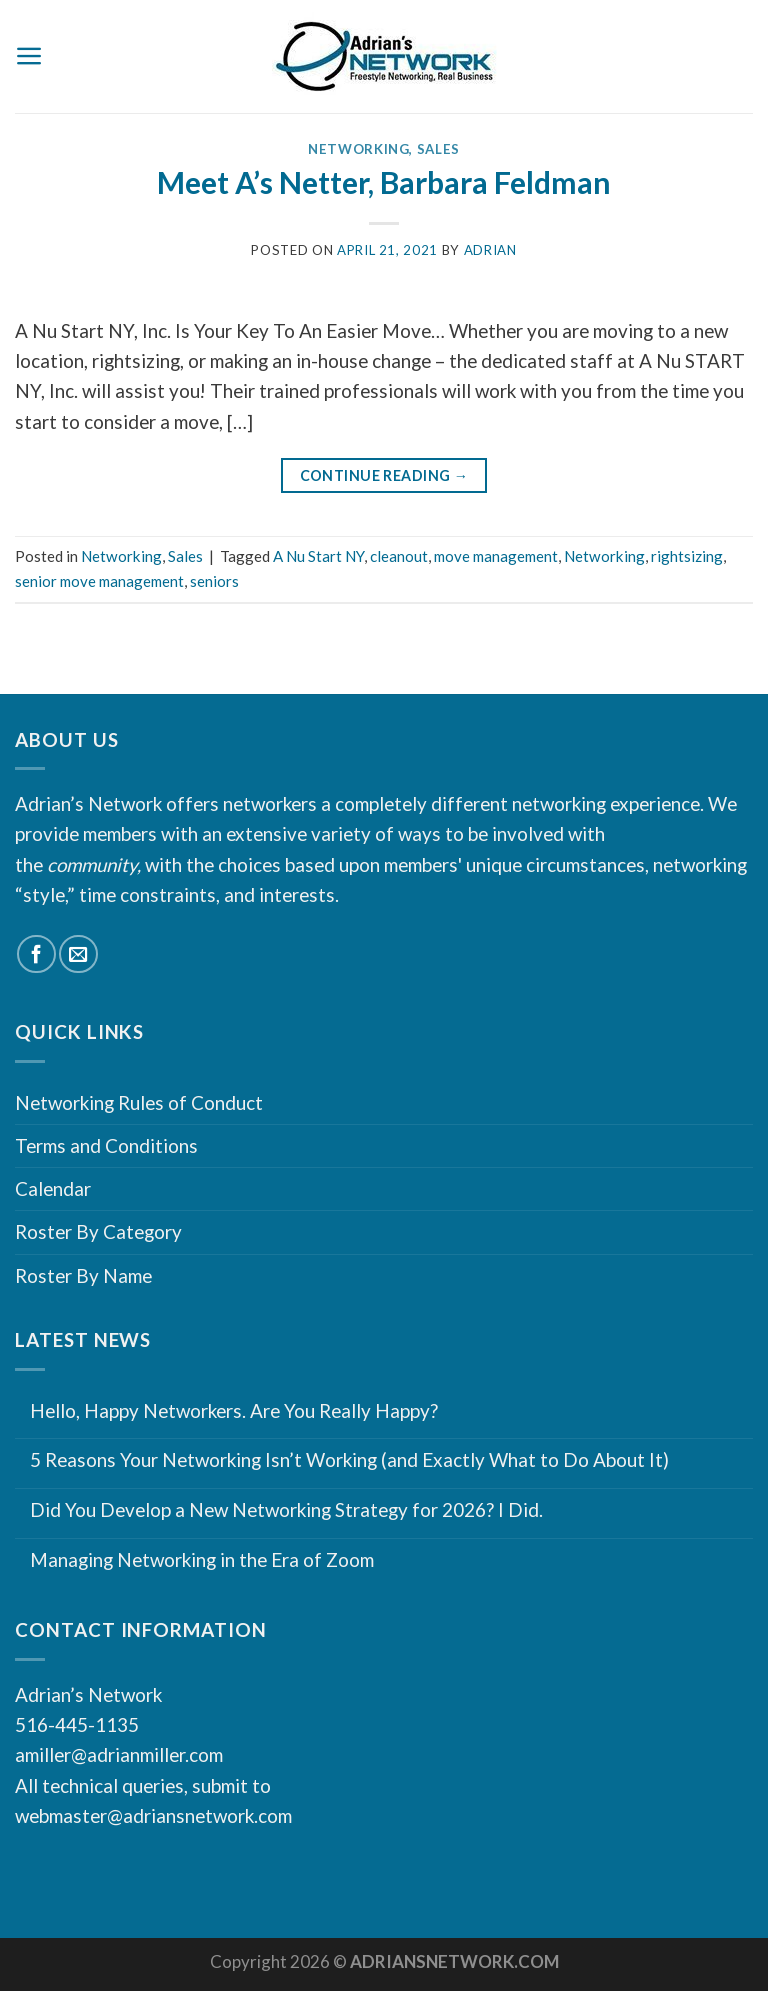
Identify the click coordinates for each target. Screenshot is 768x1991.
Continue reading (384, 476)
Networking (359, 149)
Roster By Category (98, 1231)
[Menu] (29, 56)
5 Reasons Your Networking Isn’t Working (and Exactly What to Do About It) (349, 1460)
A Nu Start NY (318, 556)
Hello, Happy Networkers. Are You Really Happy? (234, 1411)
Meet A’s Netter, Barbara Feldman (384, 182)
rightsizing (687, 556)
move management (496, 556)
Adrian (490, 250)
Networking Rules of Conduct (139, 1102)
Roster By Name (83, 1275)
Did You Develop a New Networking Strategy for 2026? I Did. (286, 1510)
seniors (214, 581)
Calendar (53, 1188)
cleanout (399, 556)
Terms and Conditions (106, 1145)
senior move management (99, 581)
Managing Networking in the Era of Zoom (202, 1560)
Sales (438, 149)
